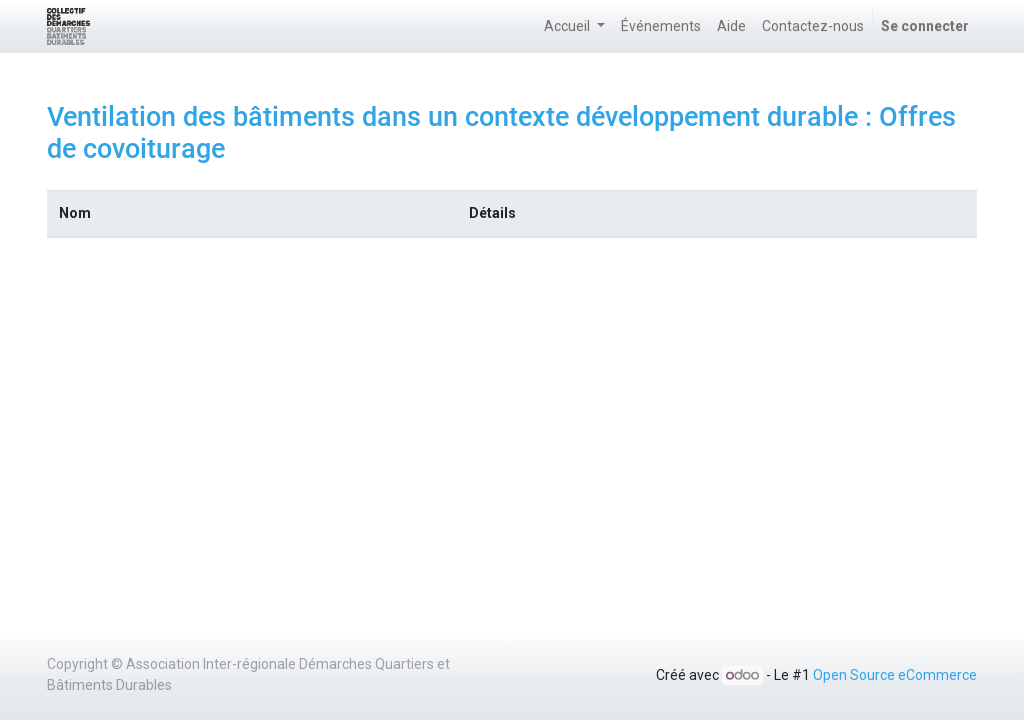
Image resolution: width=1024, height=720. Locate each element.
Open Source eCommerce (895, 675)
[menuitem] (661, 26)
